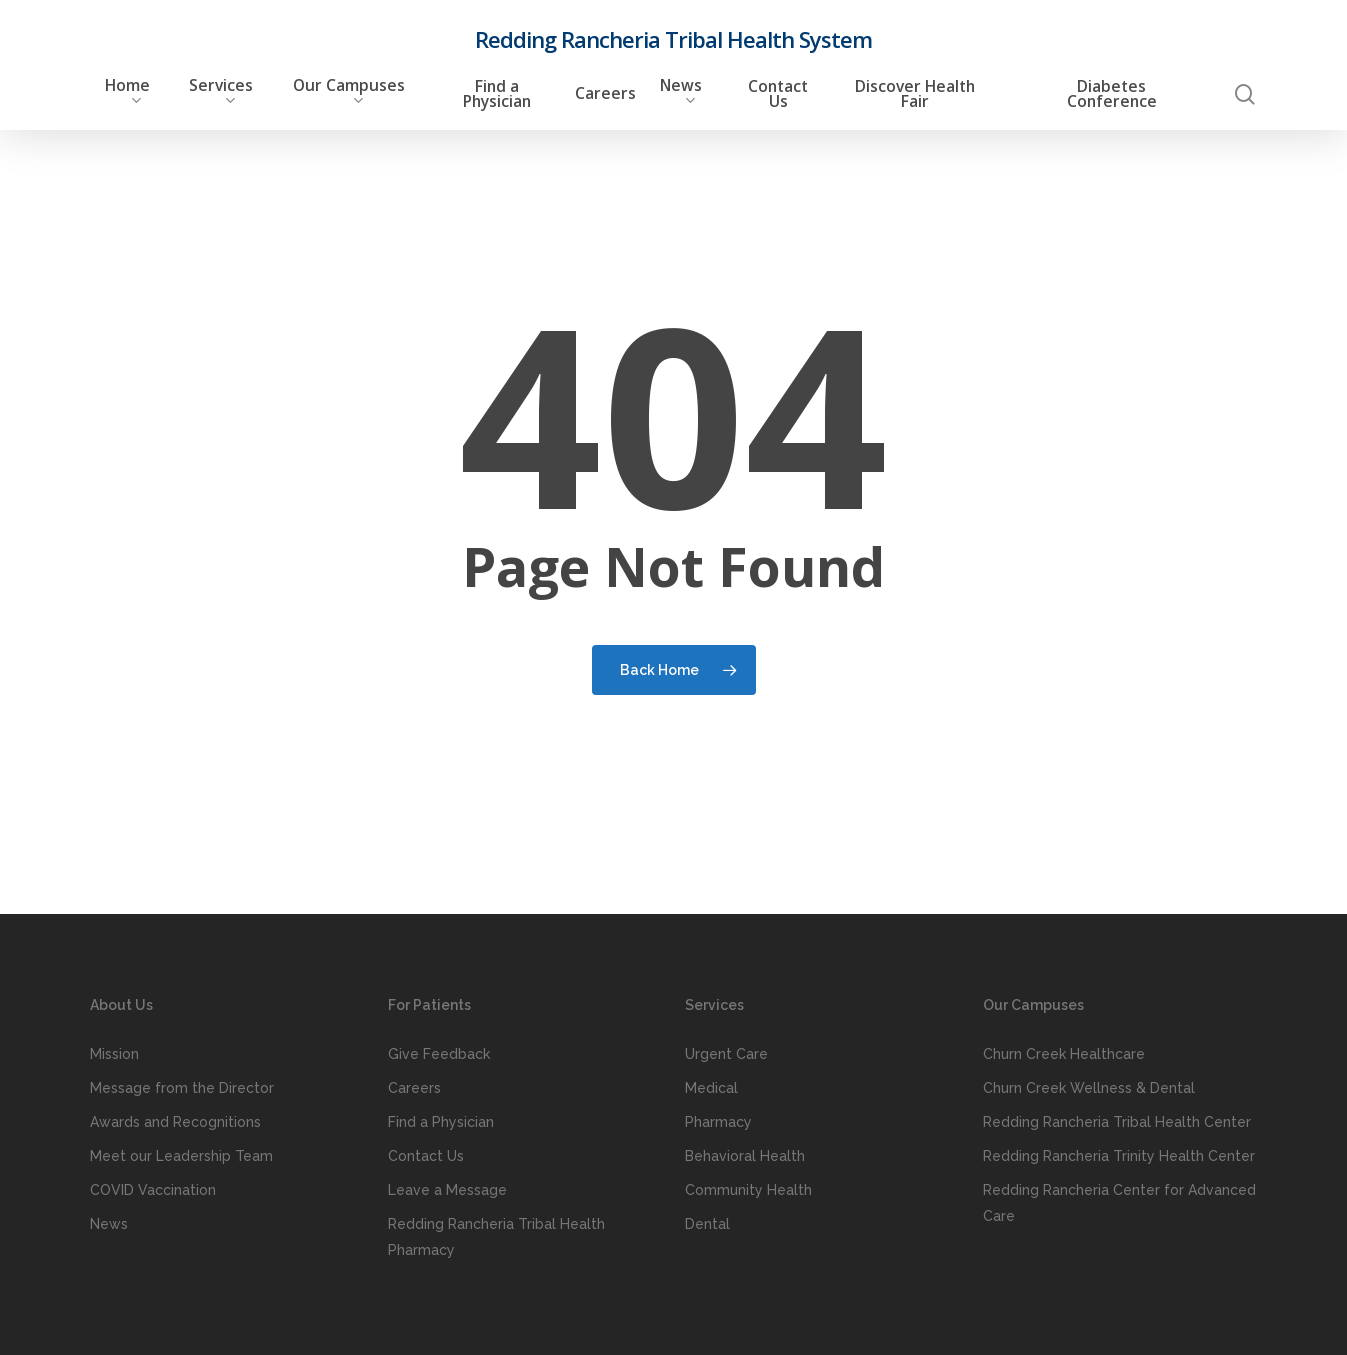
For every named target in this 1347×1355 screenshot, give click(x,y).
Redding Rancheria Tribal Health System (673, 39)
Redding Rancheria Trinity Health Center (1119, 1156)
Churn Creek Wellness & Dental (1089, 1088)
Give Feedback (439, 1054)
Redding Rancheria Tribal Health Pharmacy (496, 1237)
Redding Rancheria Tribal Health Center (1117, 1122)
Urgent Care (726, 1054)
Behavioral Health (745, 1156)
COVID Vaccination (153, 1190)
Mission (114, 1054)
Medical (711, 1088)
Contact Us (426, 1156)
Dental (707, 1224)
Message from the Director (182, 1088)
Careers (414, 1088)
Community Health (748, 1190)
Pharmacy (718, 1122)
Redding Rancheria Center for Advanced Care (1119, 1203)
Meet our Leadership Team (181, 1156)
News (109, 1224)
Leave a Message (447, 1190)
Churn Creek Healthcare (1064, 1054)
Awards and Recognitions (175, 1122)
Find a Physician (441, 1122)
